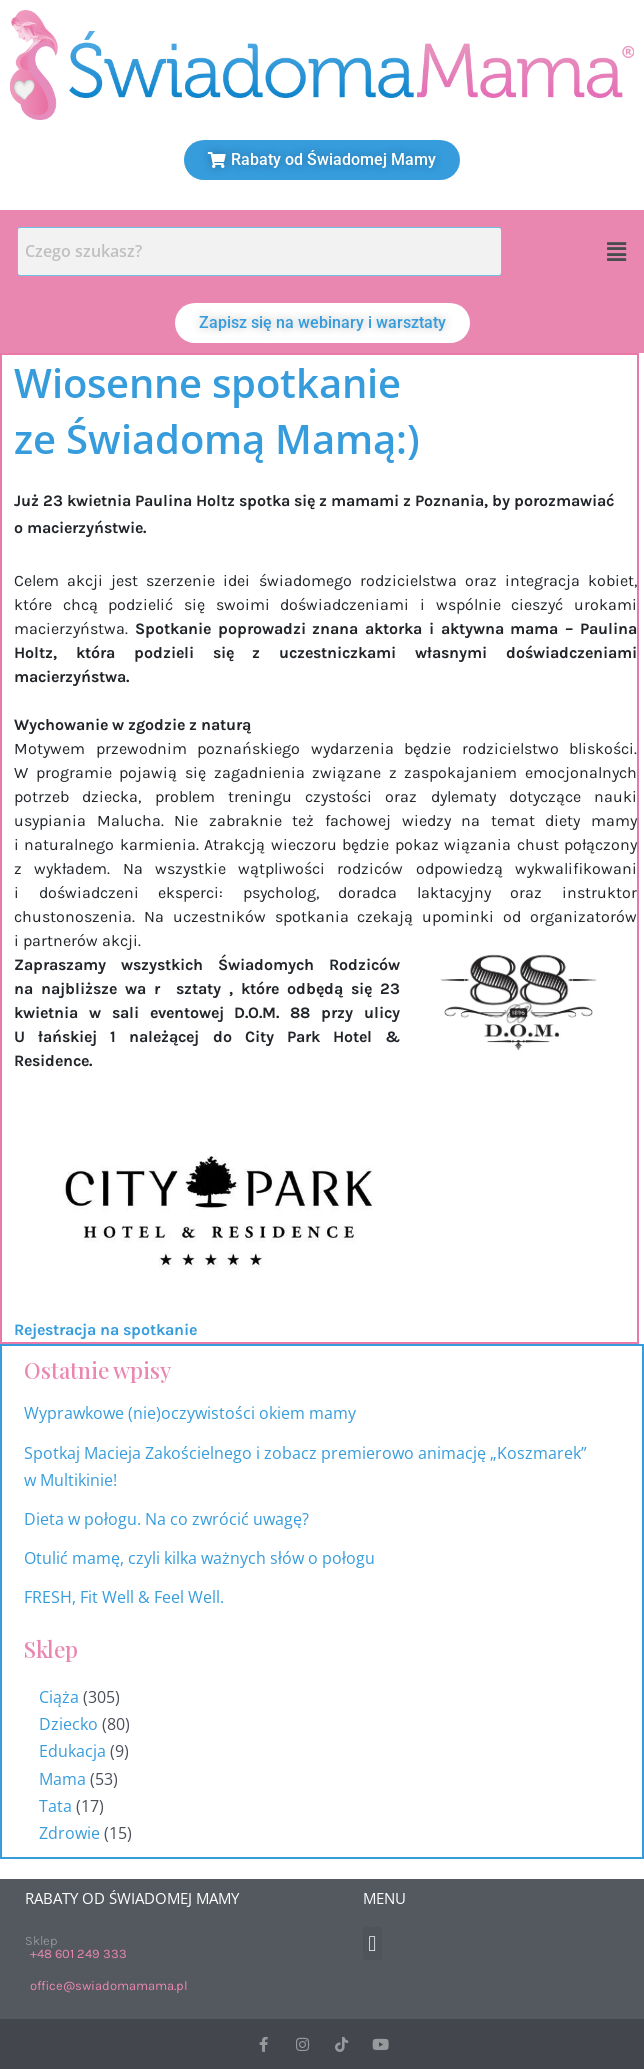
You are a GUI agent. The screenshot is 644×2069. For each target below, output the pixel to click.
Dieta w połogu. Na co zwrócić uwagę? (166, 1519)
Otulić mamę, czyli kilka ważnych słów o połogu (201, 1558)
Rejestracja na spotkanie (105, 1329)
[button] (617, 251)
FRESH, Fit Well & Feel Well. (124, 1597)
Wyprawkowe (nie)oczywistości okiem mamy (192, 1413)
